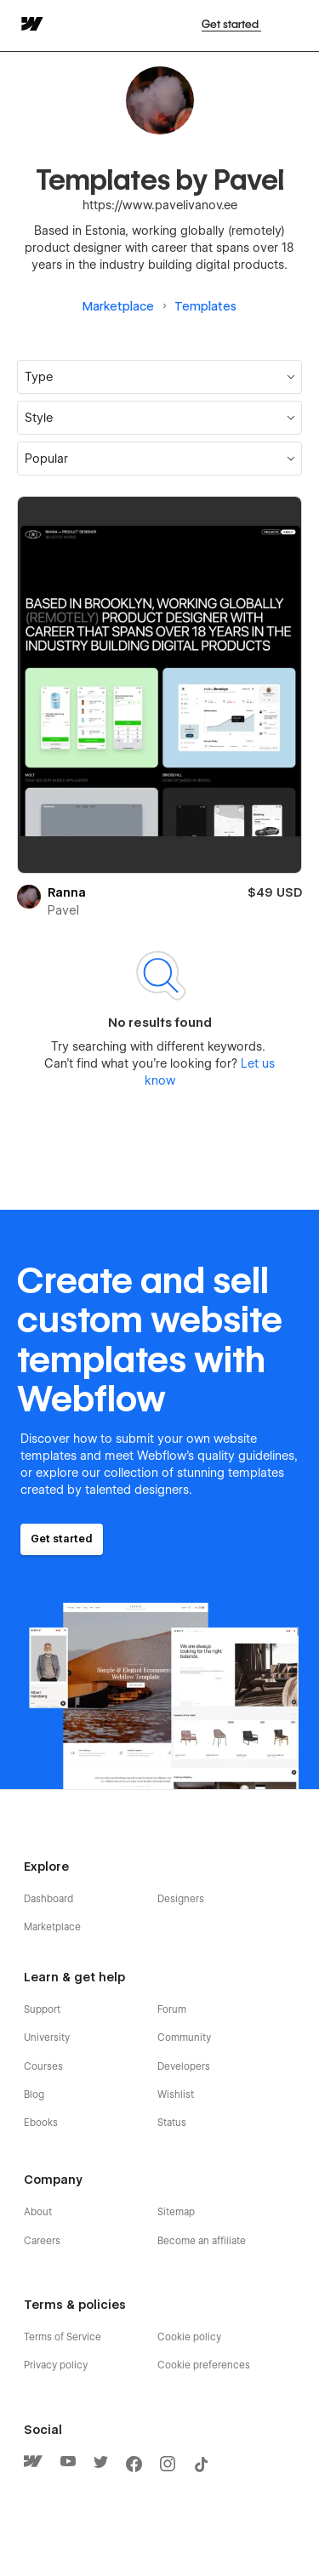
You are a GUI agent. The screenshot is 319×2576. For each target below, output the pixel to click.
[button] (159, 418)
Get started (231, 24)
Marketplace (118, 306)
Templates (205, 306)
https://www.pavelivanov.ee (160, 205)
